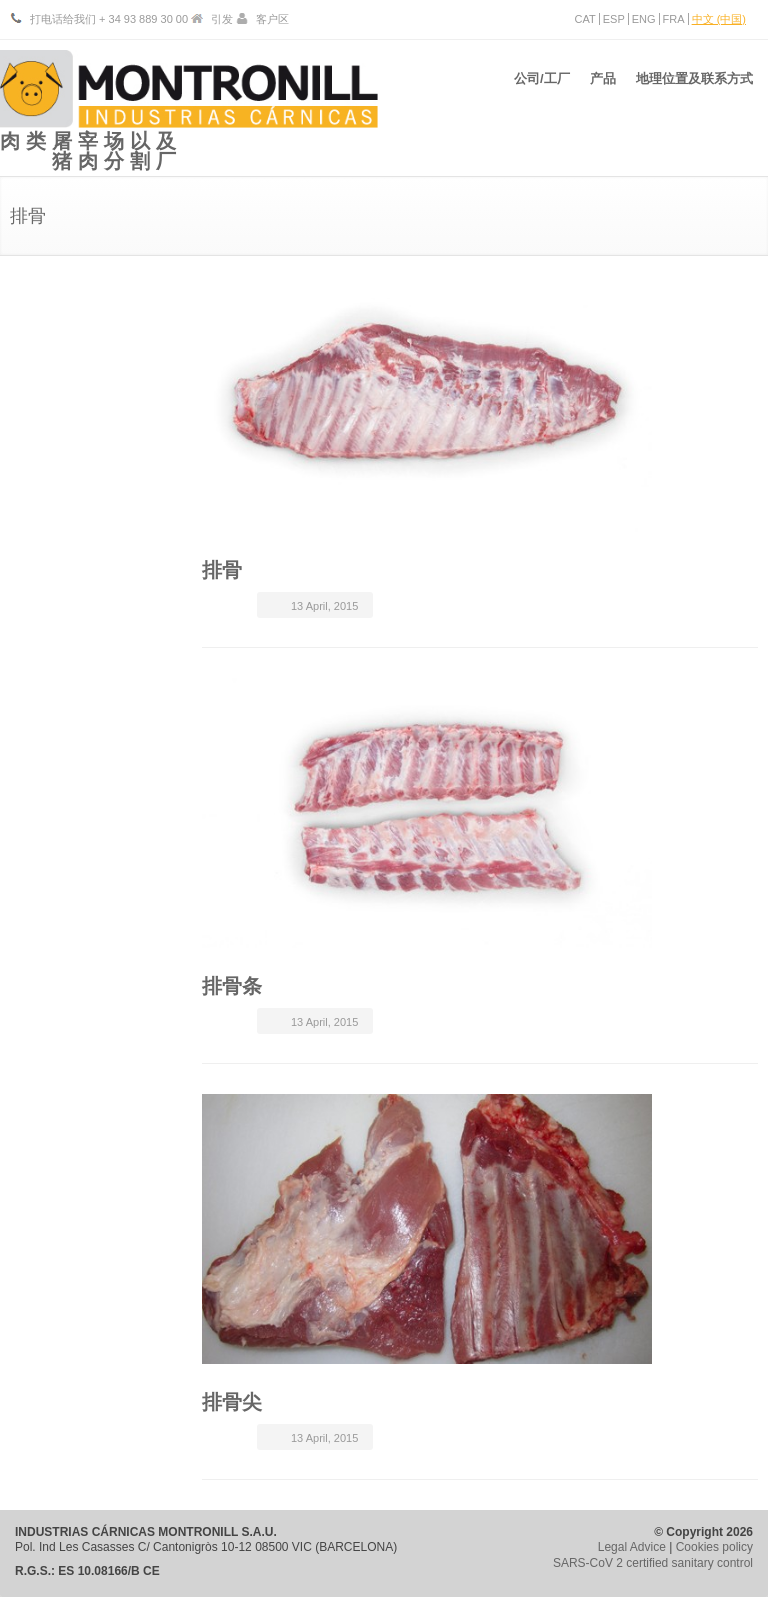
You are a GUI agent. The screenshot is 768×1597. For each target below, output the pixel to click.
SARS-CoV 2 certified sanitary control (653, 1563)
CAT (585, 19)
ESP (614, 19)
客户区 (272, 19)
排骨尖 (232, 1402)
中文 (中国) (719, 19)
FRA (674, 19)
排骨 (222, 570)
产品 (598, 88)
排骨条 (232, 986)
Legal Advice (632, 1547)
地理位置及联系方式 (694, 88)
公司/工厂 (532, 88)
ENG (644, 19)
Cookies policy (714, 1547)
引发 (222, 19)
